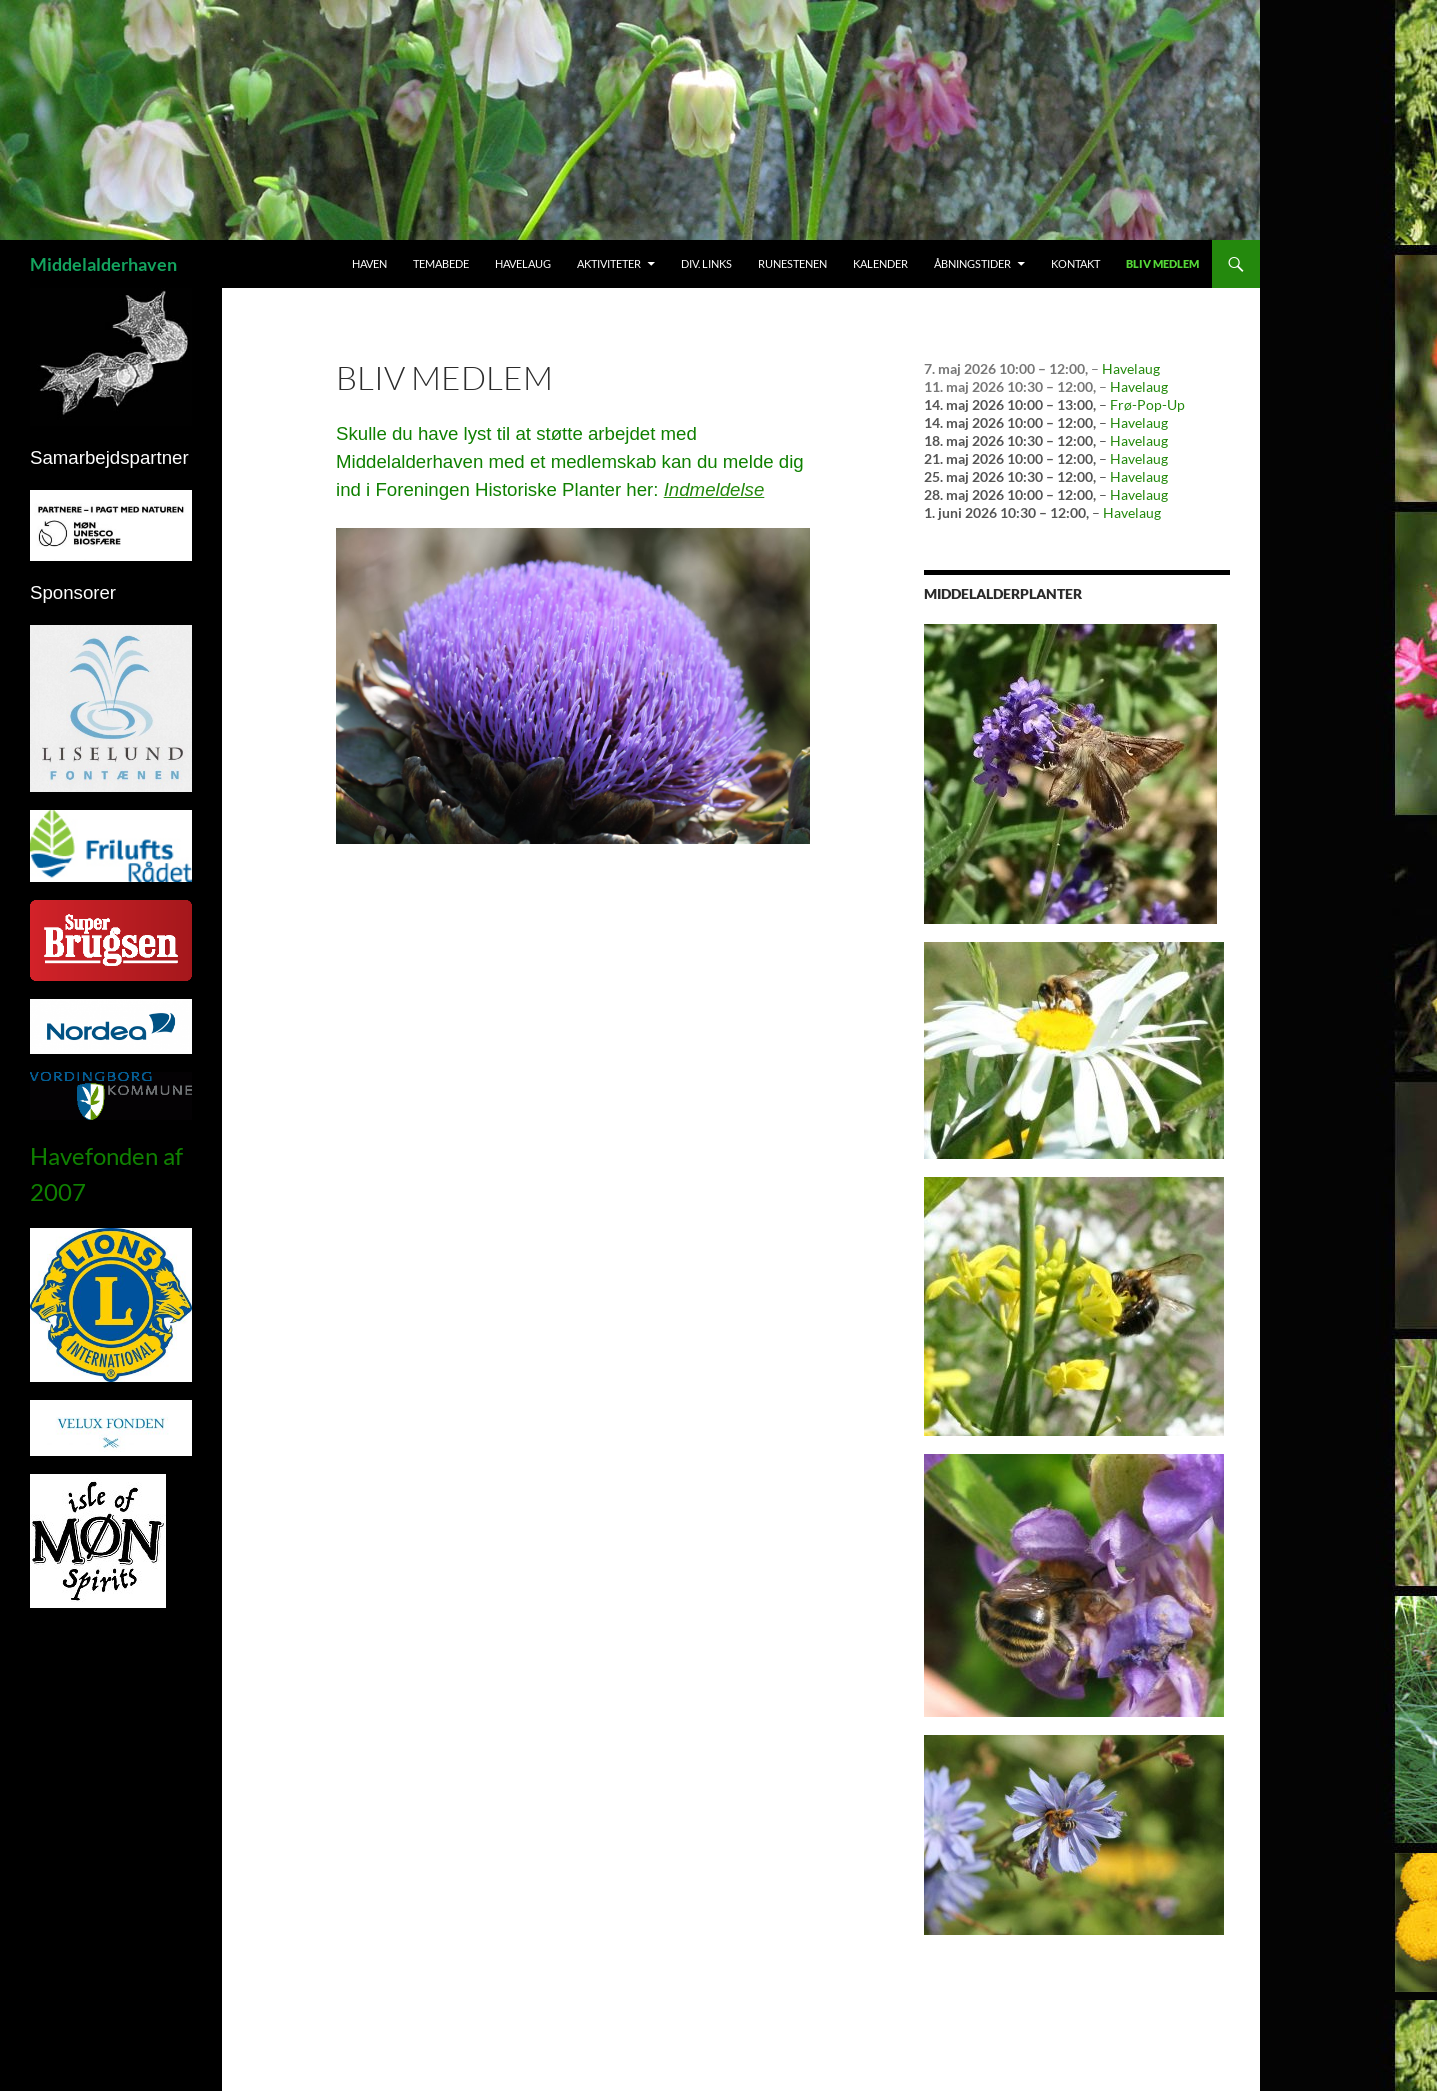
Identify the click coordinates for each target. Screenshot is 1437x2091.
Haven (369, 263)
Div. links (706, 263)
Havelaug (523, 263)
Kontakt (1075, 263)
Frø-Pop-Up (1147, 404)
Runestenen (792, 263)
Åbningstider (972, 263)
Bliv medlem (1162, 263)
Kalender (880, 263)
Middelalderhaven (103, 264)
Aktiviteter (609, 263)
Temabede (441, 263)
